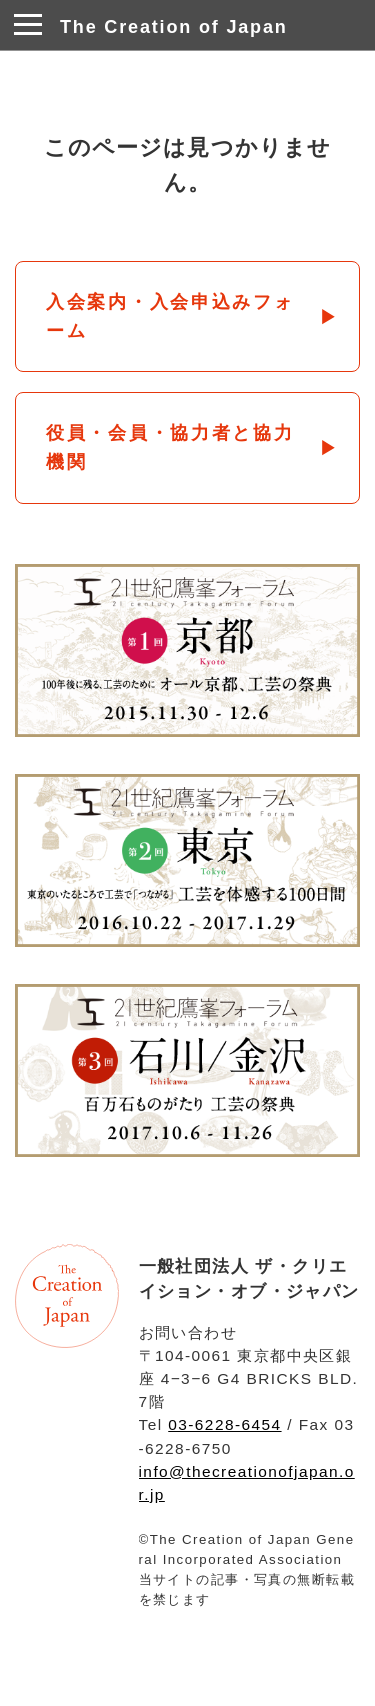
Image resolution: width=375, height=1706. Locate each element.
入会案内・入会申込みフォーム (170, 316)
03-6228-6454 (224, 1424)
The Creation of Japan (174, 27)
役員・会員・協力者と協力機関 (170, 447)
